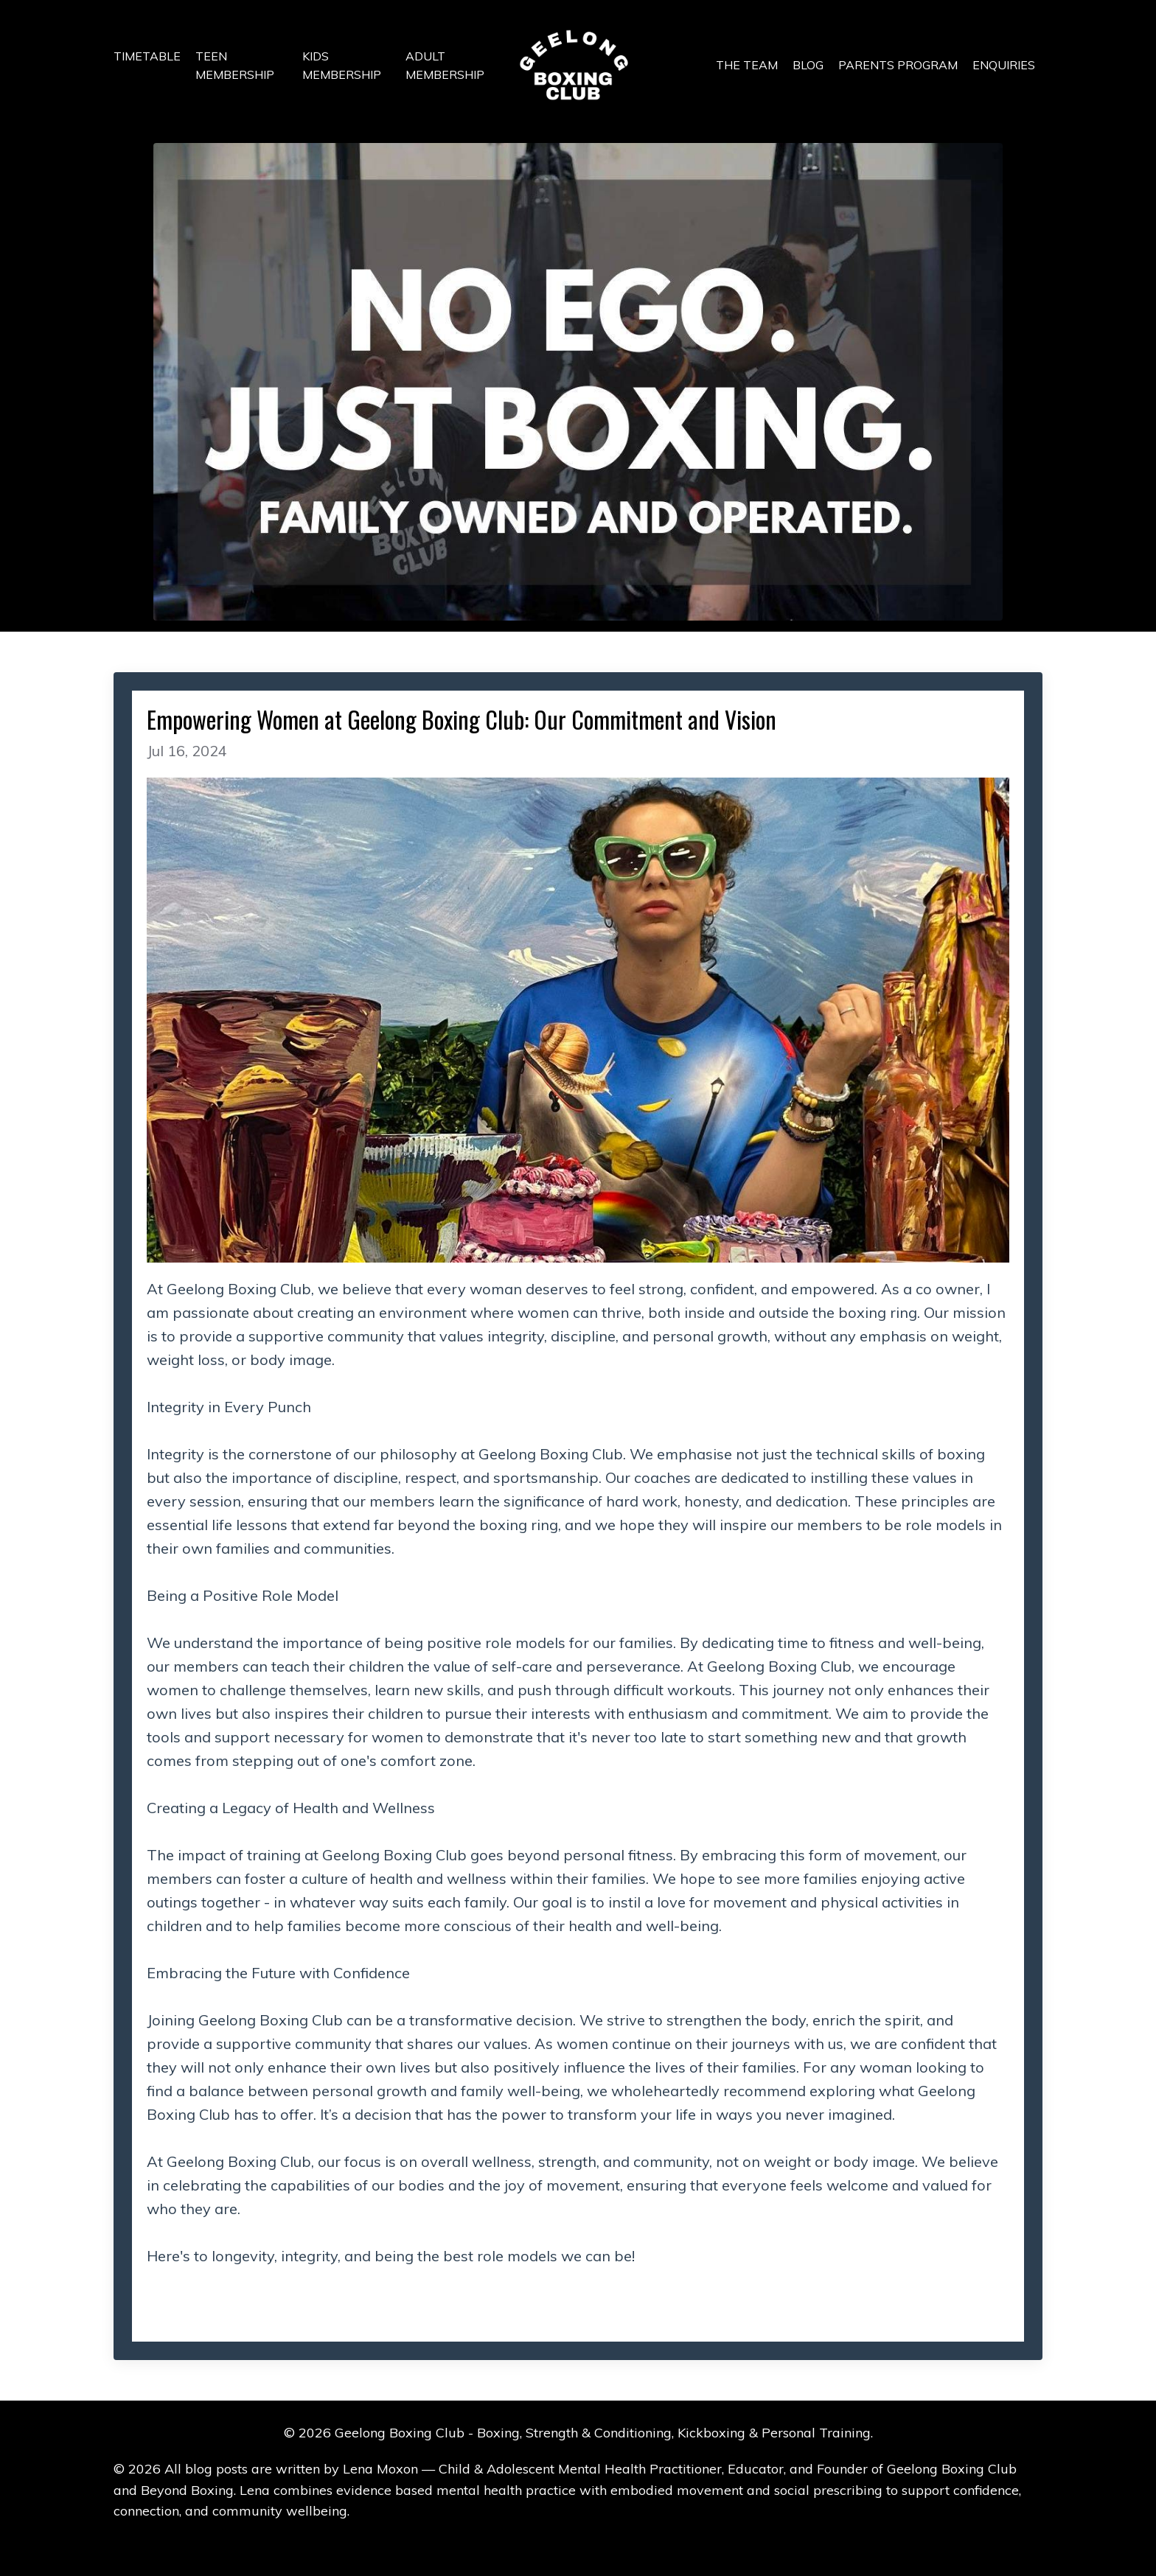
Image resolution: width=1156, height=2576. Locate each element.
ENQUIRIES (1003, 64)
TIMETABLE (147, 56)
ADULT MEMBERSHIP (444, 66)
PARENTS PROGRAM (898, 64)
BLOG (808, 64)
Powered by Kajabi (578, 2537)
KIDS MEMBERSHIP (341, 66)
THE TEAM (747, 64)
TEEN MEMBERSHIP (234, 66)
